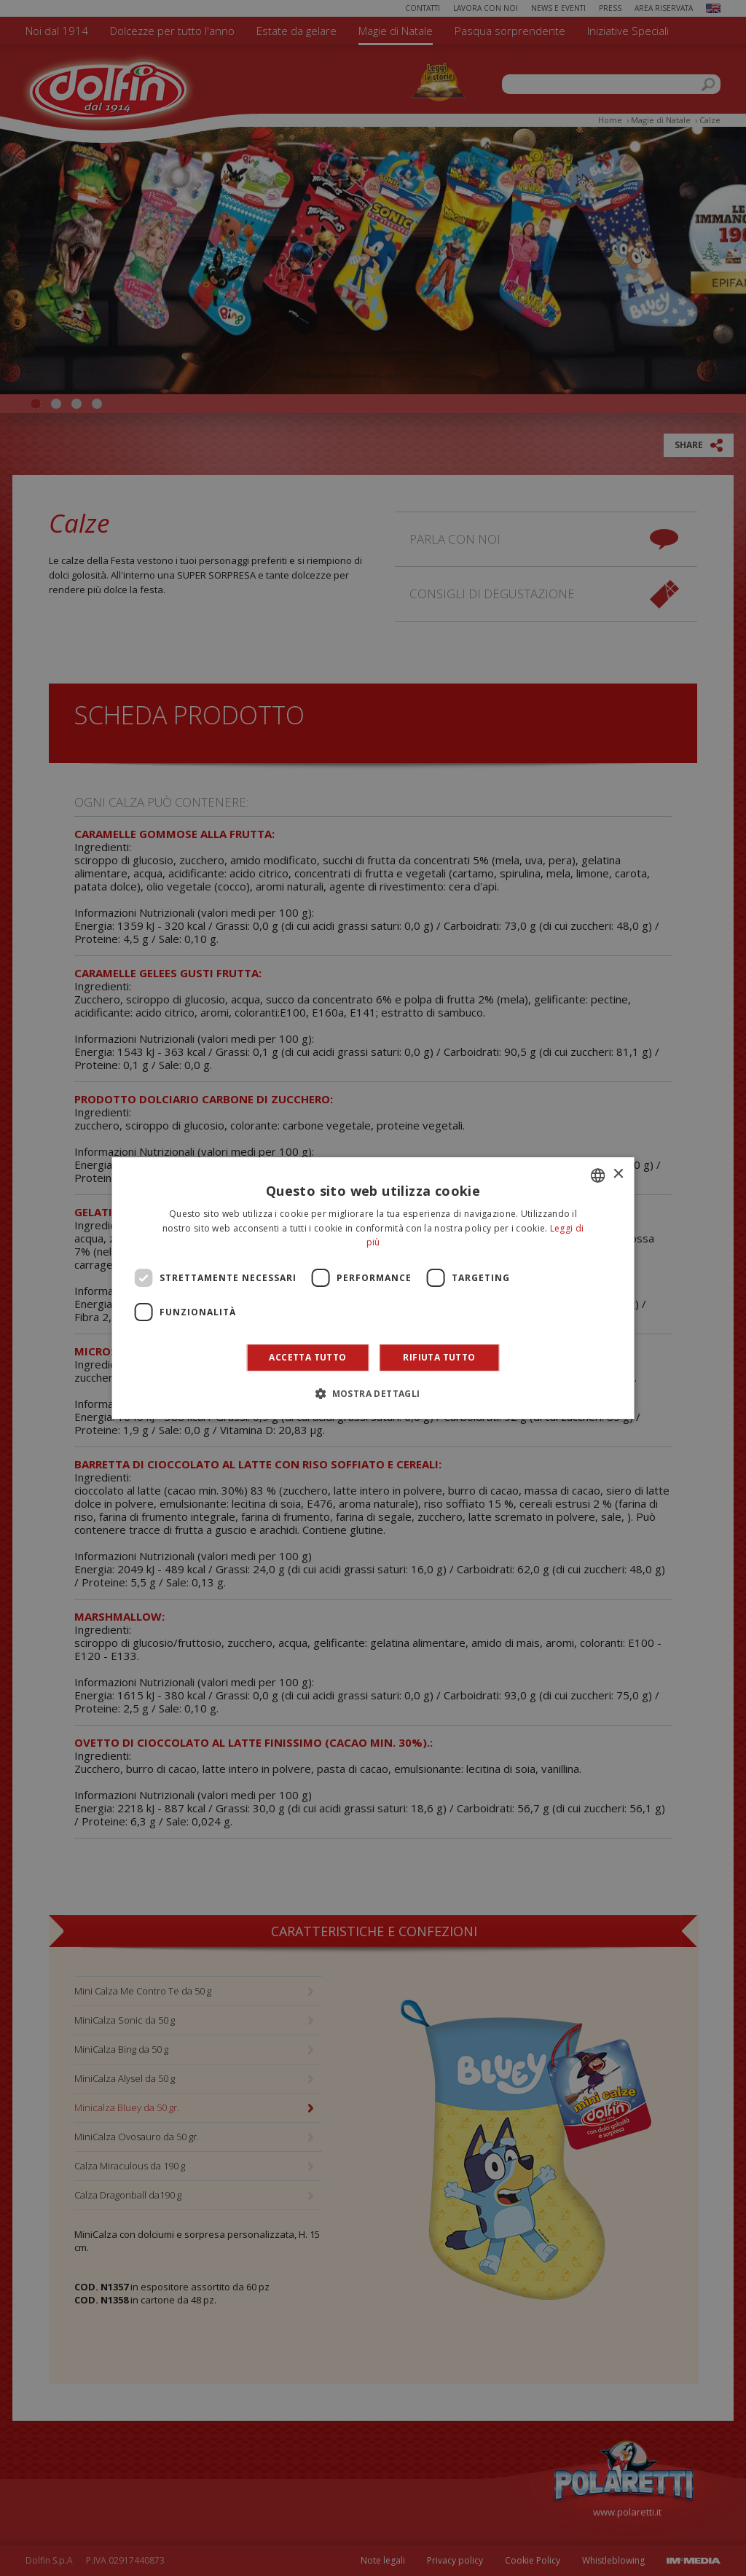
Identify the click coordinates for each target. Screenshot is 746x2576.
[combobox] (597, 1175)
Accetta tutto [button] (307, 1357)
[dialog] (373, 1288)
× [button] (617, 1174)
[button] (373, 1393)
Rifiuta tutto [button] (439, 1357)
